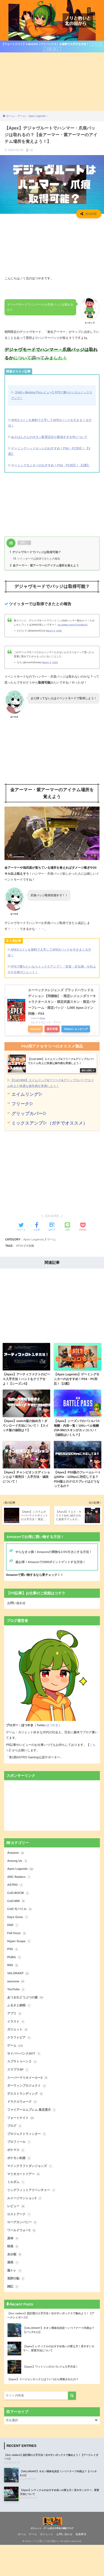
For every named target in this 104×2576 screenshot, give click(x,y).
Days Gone (18, 1921)
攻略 (31, 1249)
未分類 (14, 2259)
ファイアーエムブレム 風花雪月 (31, 2114)
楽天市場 (52, 1032)
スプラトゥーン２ (22, 2066)
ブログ (14, 2130)
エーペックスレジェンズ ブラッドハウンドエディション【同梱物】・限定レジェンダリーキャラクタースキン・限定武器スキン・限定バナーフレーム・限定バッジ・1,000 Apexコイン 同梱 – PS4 (62, 1005)
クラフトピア (19, 2042)
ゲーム (51, 1243)
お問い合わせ (16, 1606)
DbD (13, 1929)
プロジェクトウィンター (27, 2138)
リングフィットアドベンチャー (31, 2195)
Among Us (17, 1864)
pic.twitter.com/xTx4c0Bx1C (73, 616)
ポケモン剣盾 (19, 2162)
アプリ (14, 2017)
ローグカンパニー (22, 2227)
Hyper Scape (19, 1945)
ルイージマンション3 (24, 2203)
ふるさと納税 (19, 2009)
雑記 (13, 2291)
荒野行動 (16, 2283)
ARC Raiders (19, 1881)
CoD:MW (16, 1905)
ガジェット (17, 2034)
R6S (13, 1969)
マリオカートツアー (23, 2179)
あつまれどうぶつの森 (25, 2001)
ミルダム (16, 2187)
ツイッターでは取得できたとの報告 (36, 550)
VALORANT (18, 1977)
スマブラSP (18, 2074)
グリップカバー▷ (29, 1117)
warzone (16, 1985)
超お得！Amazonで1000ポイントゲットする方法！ (50, 1565)
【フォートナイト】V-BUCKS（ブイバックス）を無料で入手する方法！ (45, 44)
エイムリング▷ (27, 1097)
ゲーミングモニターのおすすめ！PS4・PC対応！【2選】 (50, 456)
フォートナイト (20, 2122)
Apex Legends (33, 1243)
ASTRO (15, 1889)
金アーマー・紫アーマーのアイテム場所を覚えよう (44, 556)
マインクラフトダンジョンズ (30, 2170)
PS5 (13, 1953)
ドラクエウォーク (22, 2106)
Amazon (35, 1032)
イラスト (16, 2026)
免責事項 (80, 2539)
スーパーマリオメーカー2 (27, 2082)
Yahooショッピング (76, 1032)
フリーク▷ (22, 1107)
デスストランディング (25, 2098)
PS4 (20, 1249)
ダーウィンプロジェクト (27, 2090)
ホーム (22, 2539)
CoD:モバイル (19, 1913)
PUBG (14, 1961)
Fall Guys (16, 1937)
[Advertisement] (52, 84)
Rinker (42, 1022)
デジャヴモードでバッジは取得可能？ (35, 543)
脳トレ (14, 2275)
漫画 (13, 2267)
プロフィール (19, 2146)
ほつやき (52, 1729)
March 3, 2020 (50, 653)
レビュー (16, 2211)
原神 (13, 2243)
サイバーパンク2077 (24, 2058)
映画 (13, 2251)
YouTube (16, 1993)
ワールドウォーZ (21, 2235)
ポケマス (16, 2154)
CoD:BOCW (18, 1897)
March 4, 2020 (54, 621)
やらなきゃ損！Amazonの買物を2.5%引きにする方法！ (53, 1555)
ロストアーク (19, 2219)
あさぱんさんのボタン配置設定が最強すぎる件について (49, 428)
